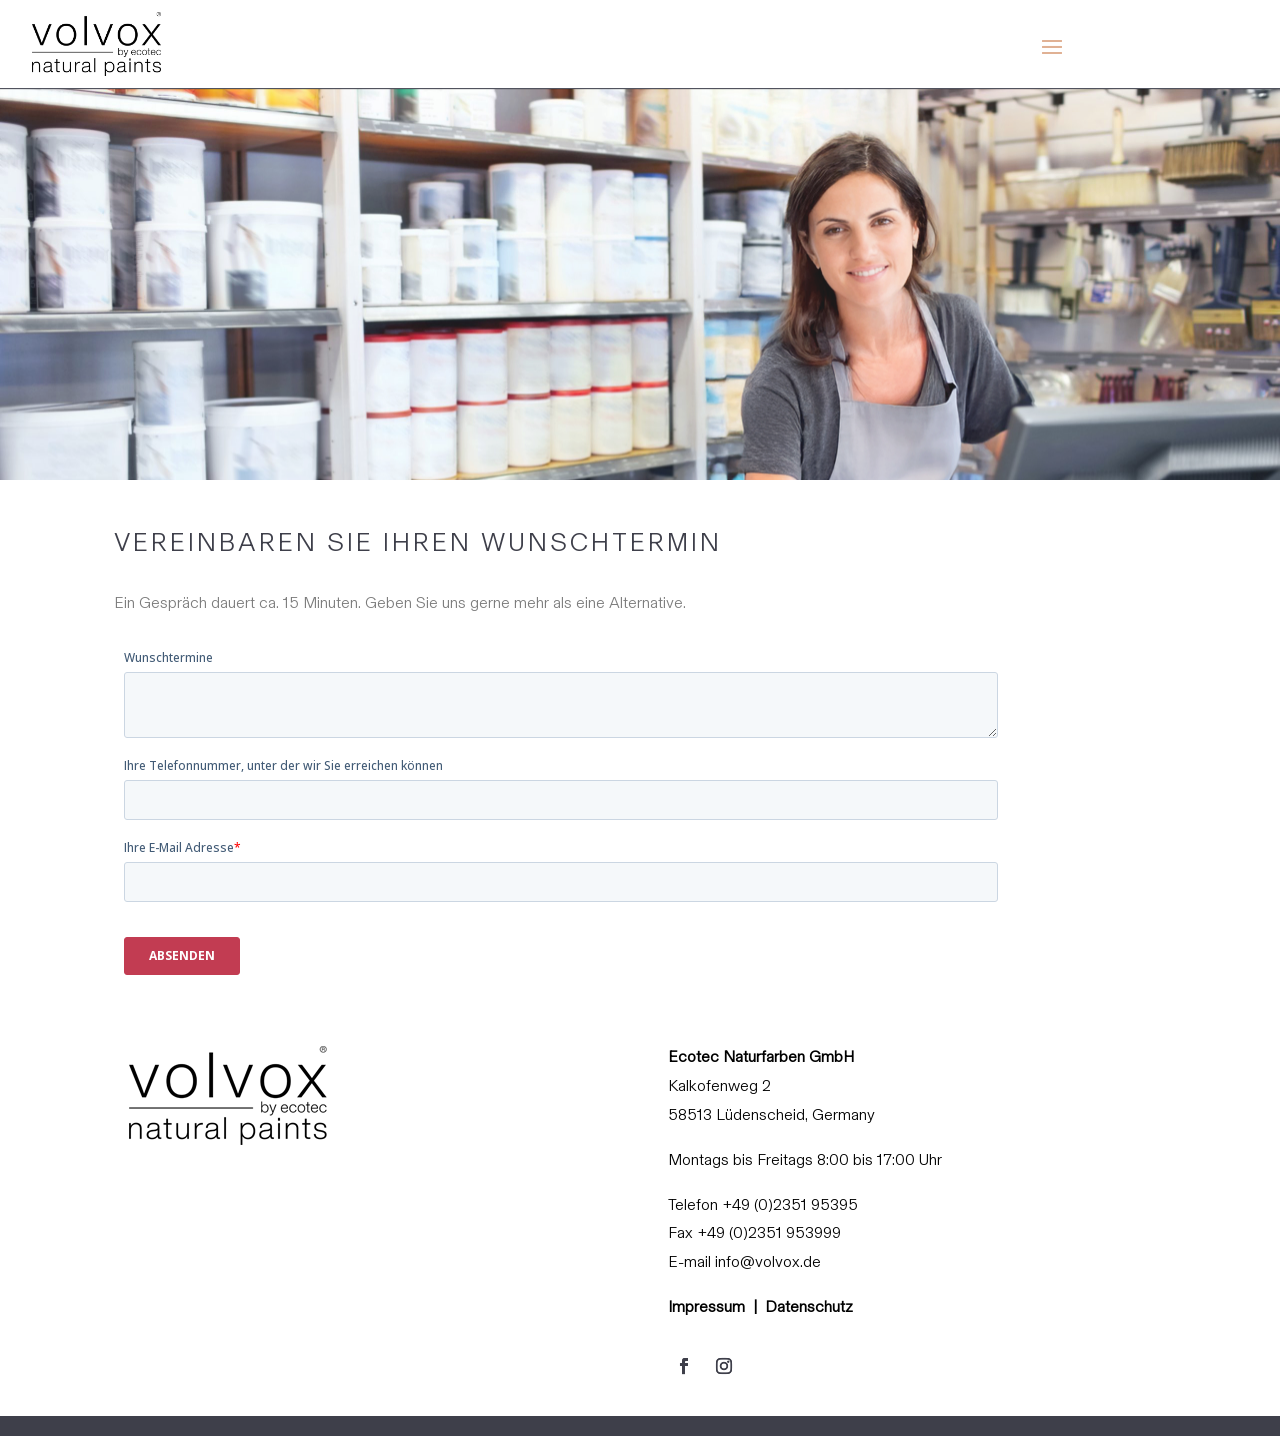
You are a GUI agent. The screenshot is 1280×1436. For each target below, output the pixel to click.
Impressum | (716, 1306)
